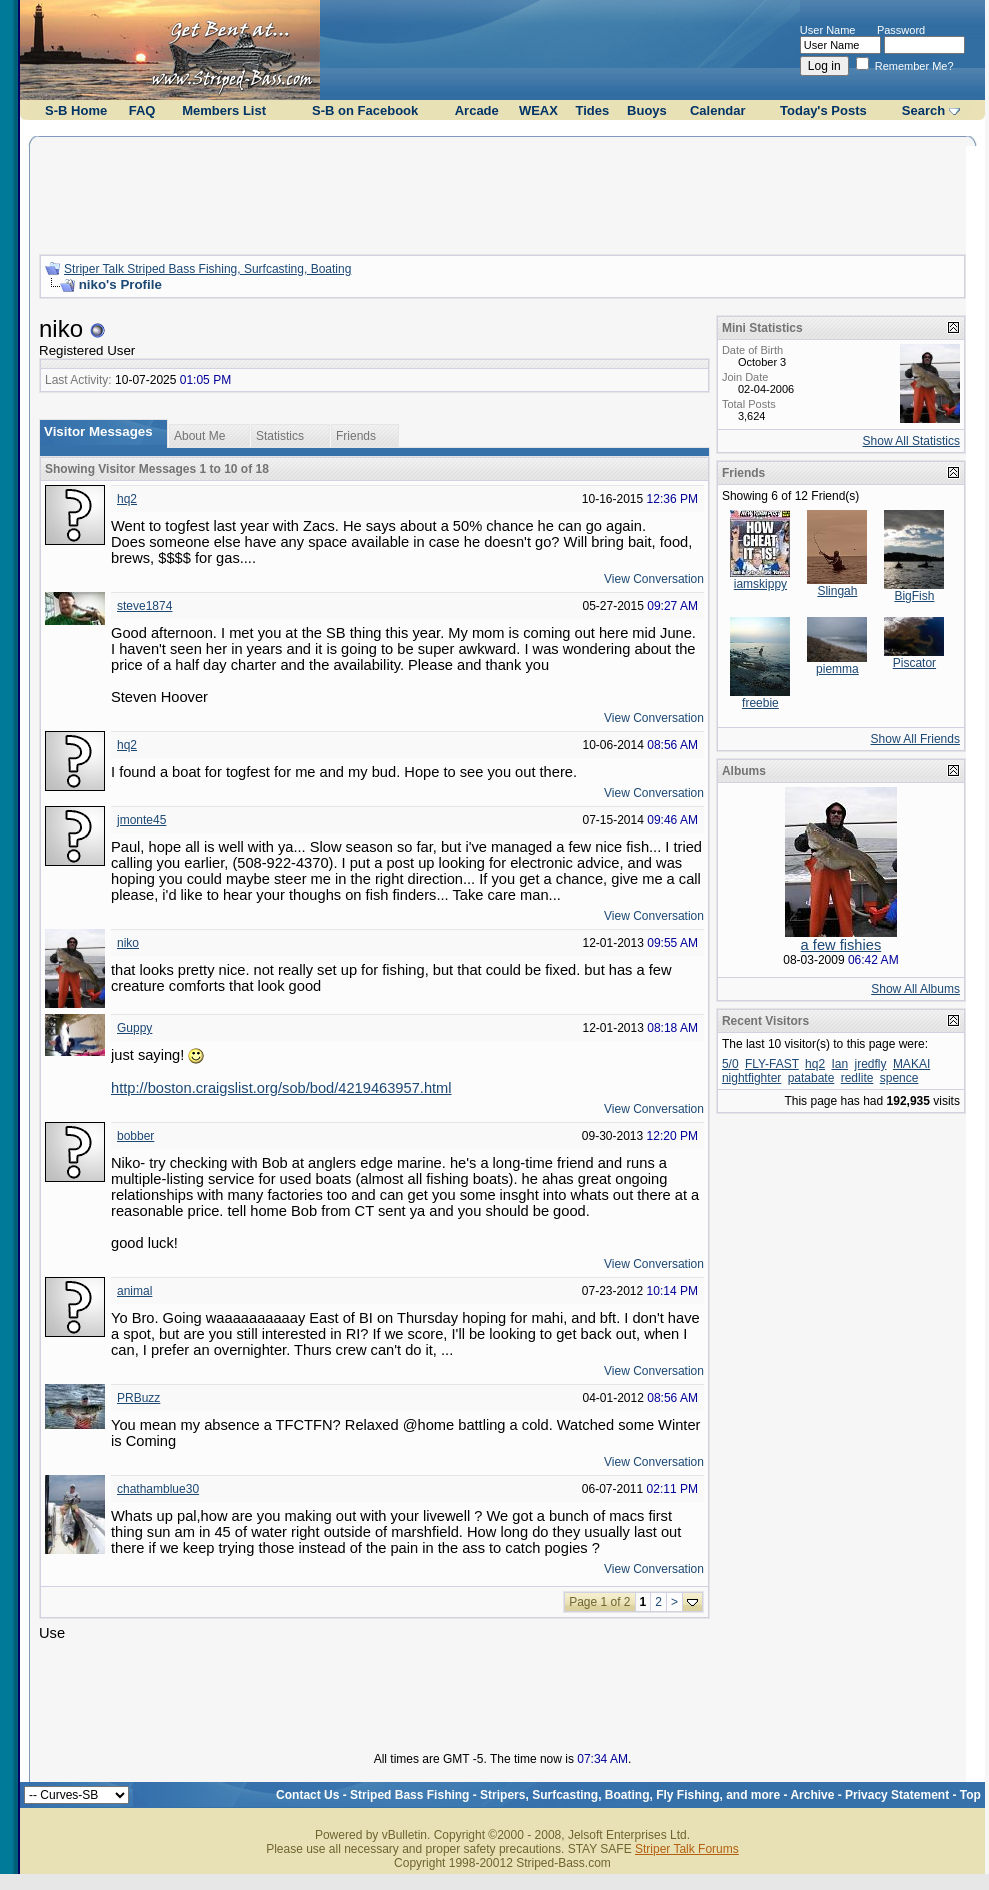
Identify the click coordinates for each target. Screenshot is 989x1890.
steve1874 (144, 606)
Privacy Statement (897, 1795)
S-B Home (76, 110)
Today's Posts (823, 110)
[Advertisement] (502, 193)
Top (970, 1795)
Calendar (718, 110)
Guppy (134, 1028)
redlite (857, 1078)
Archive (812, 1795)
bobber (135, 1136)
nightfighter (751, 1078)
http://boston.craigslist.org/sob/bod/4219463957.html (281, 1088)
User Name (828, 30)
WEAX (538, 110)
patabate (811, 1078)
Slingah (837, 591)
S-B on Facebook (365, 110)
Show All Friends (915, 739)
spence (899, 1078)
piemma (837, 669)
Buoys (647, 110)
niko (128, 943)
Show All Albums (915, 989)
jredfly (871, 1064)
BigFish (914, 596)
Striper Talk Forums (687, 1849)
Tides (593, 110)
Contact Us (307, 1795)
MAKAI (911, 1064)
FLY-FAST (772, 1064)
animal (134, 1291)
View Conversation (654, 579)
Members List (224, 110)
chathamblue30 (158, 1489)
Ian (839, 1064)
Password (901, 30)
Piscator (914, 663)
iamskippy (760, 584)
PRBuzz (138, 1398)
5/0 (730, 1064)
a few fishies (841, 945)
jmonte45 (141, 820)
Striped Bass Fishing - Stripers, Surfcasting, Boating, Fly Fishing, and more (565, 1795)
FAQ (142, 110)
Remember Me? (905, 66)
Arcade (477, 110)
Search (923, 110)
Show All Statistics (911, 441)
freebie (760, 703)
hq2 (127, 499)
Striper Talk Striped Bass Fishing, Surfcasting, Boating (207, 269)
